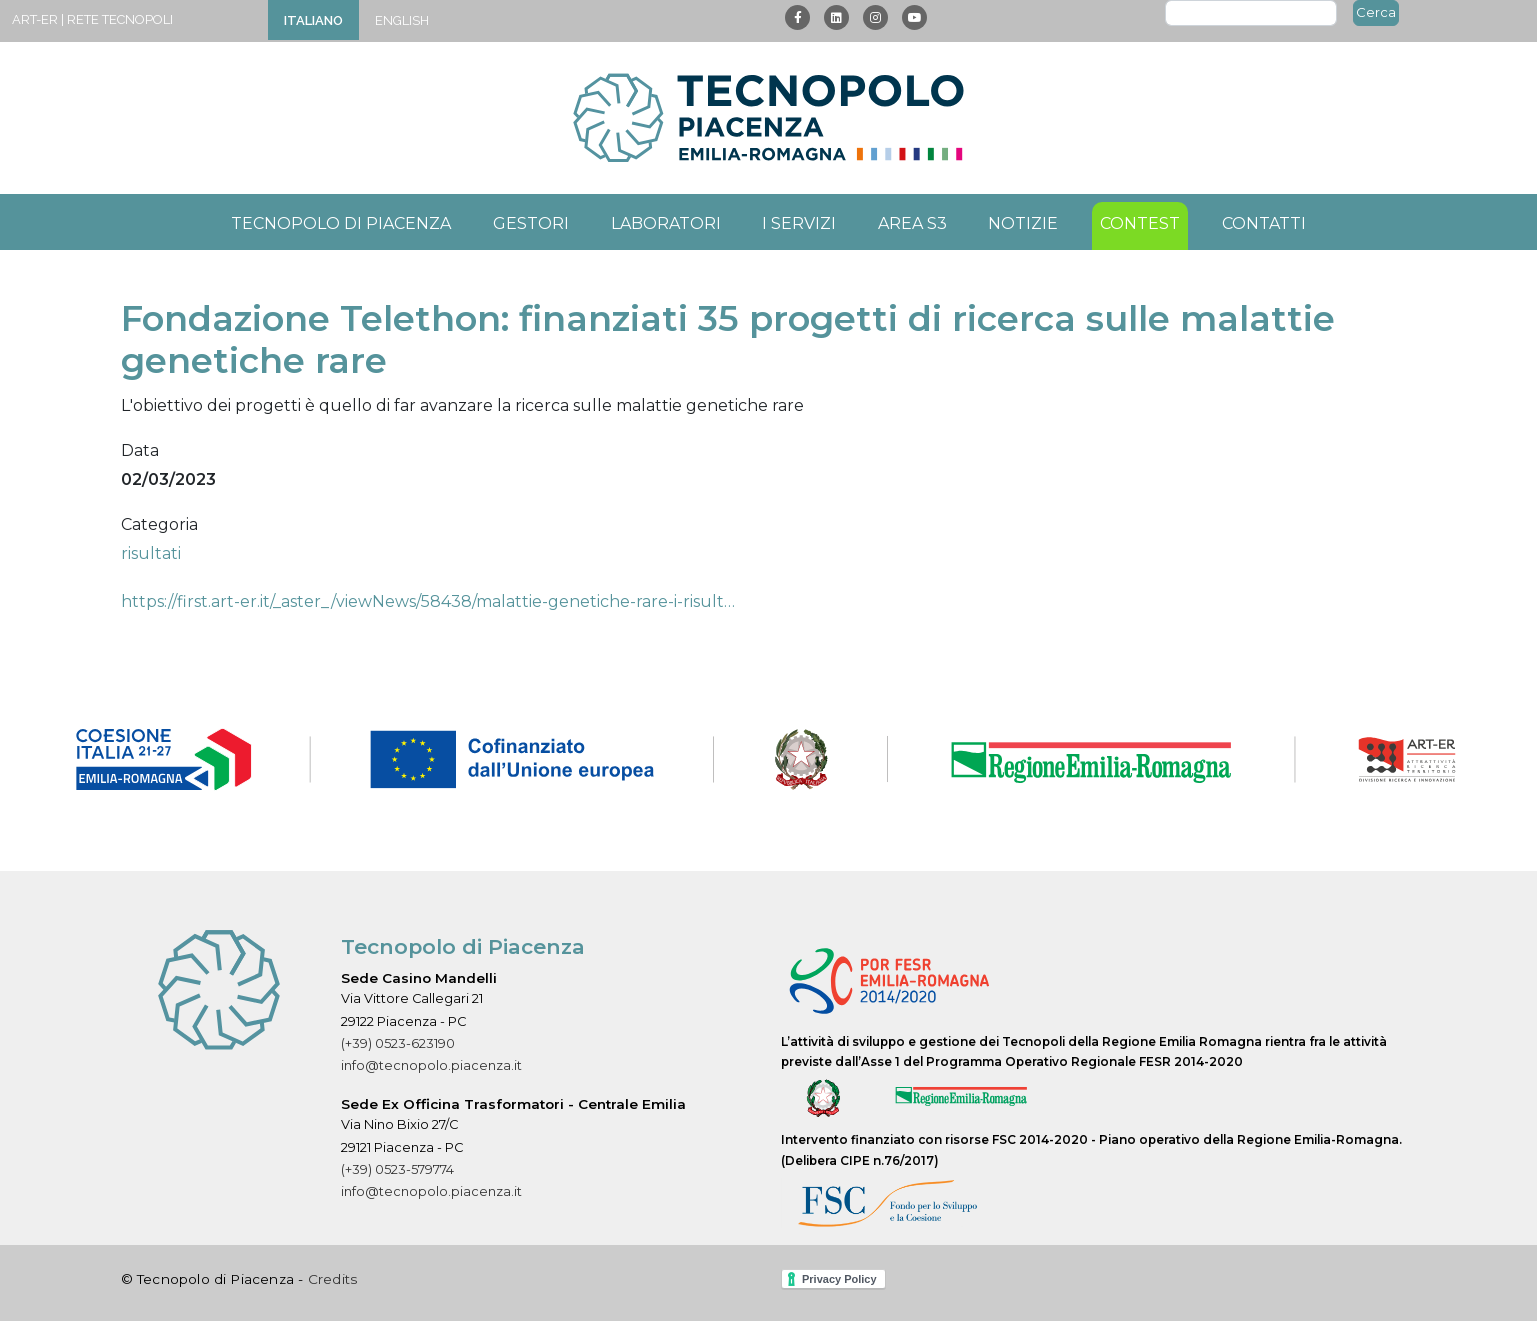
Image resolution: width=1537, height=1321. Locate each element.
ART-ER (35, 19)
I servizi (799, 223)
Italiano (313, 20)
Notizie (1023, 223)
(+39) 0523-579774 (397, 1169)
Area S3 (912, 223)
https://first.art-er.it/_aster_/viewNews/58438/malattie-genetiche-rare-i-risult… (428, 601)
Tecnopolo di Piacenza (341, 223)
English (402, 20)
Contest (1140, 223)
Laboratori (666, 223)
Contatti (1264, 223)
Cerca (1376, 12)
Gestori (531, 223)
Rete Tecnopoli (120, 19)
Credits (332, 1279)
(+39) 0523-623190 (398, 1043)
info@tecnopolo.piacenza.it (431, 1065)
